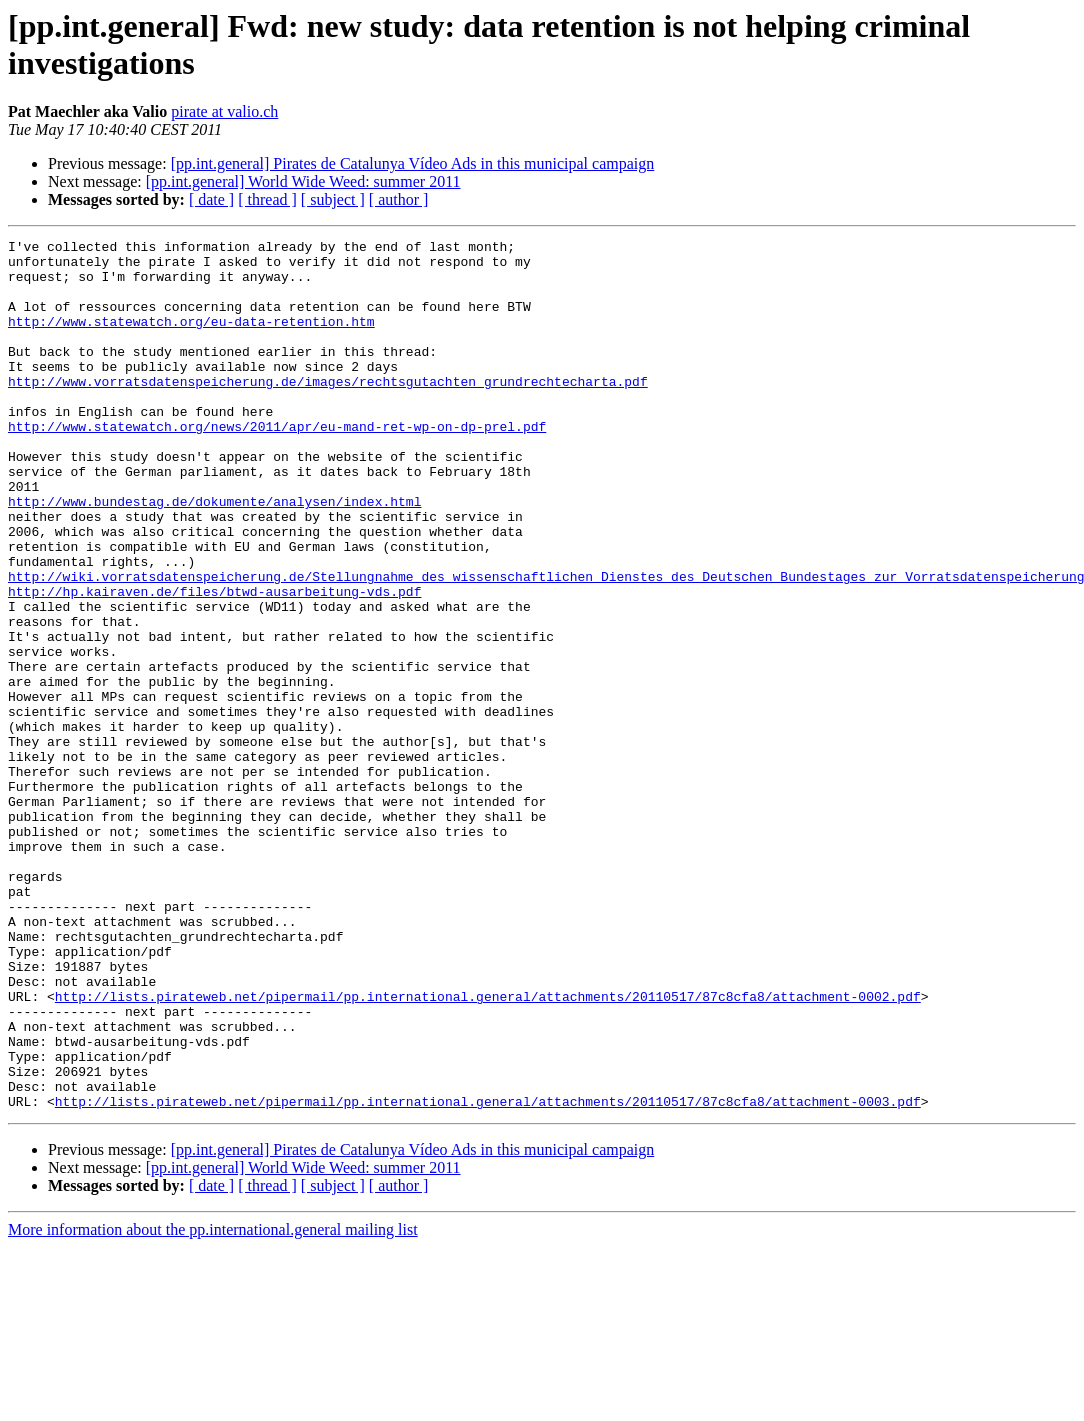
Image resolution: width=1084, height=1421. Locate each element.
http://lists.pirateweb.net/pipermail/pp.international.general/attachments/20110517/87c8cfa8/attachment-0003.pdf (488, 1275)
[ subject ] (333, 199)
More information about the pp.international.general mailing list (213, 1403)
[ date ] (211, 199)
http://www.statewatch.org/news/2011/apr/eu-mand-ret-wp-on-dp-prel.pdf (277, 465)
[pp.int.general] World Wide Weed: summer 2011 (303, 181)
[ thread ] (267, 199)
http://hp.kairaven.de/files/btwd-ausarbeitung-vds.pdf (214, 663)
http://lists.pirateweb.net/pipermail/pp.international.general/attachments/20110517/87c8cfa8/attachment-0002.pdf (488, 1149)
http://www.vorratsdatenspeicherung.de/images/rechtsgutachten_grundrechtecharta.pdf (328, 411)
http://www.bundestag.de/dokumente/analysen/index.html (214, 555)
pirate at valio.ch (224, 111)
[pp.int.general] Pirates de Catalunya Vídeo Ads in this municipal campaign (413, 163)
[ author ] (399, 199)
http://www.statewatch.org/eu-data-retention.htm (191, 339)
